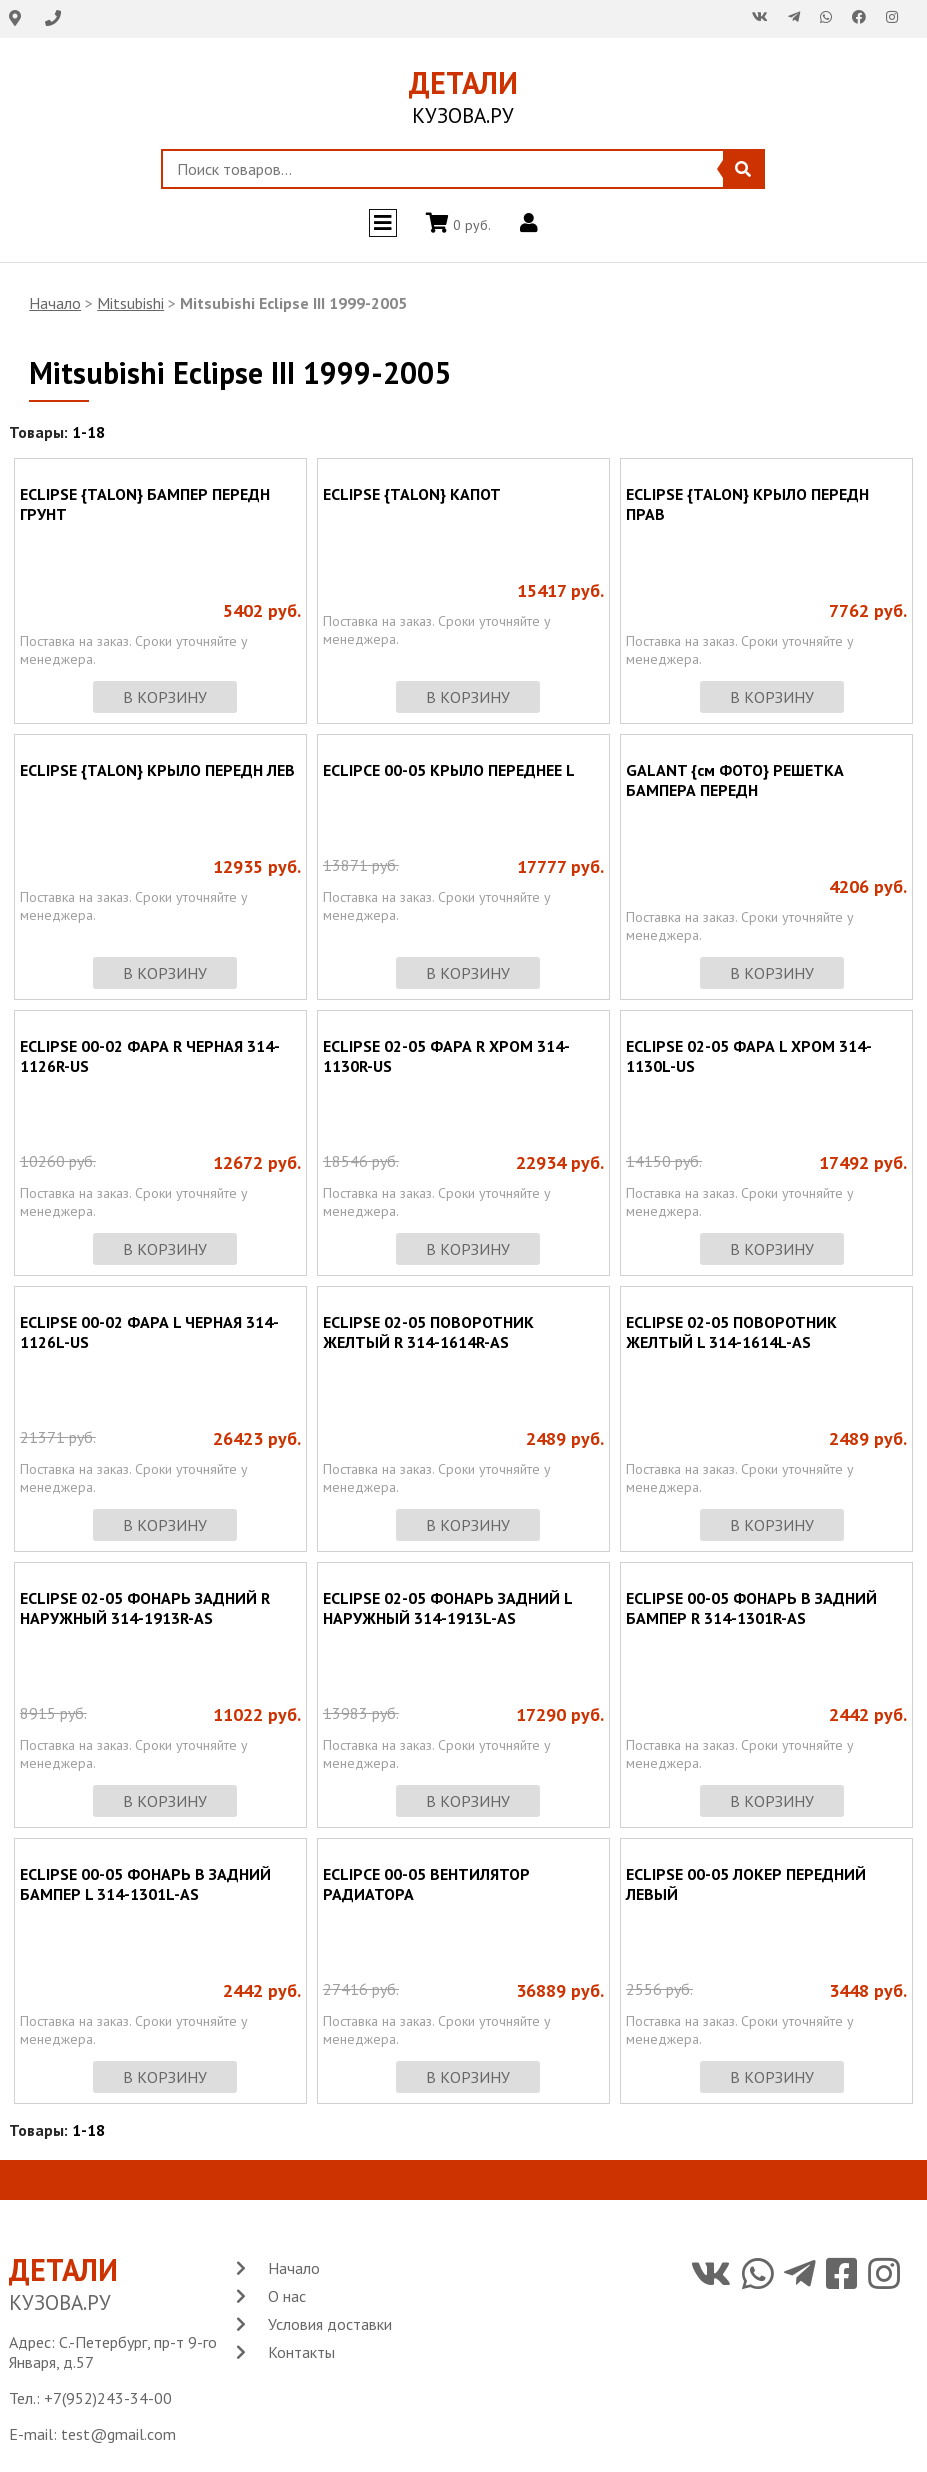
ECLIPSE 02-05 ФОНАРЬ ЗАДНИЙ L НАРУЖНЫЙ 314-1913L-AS (447, 1608)
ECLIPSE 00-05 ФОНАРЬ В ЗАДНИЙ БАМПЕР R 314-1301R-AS (751, 1608)
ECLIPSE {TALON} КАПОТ (412, 494)
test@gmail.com (118, 2434)
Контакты (301, 2352)
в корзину (165, 697)
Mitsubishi (130, 303)
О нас (287, 2296)
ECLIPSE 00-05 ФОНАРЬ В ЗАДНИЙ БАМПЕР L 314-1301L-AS (145, 1884)
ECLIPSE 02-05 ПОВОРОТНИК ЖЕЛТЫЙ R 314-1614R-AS (428, 1332)
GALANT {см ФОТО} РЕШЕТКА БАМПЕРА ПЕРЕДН (735, 780)
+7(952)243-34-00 (108, 2398)
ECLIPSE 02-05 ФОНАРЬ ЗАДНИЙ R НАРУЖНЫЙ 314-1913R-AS (145, 1608)
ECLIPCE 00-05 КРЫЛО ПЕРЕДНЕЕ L (449, 770)
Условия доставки (330, 2324)
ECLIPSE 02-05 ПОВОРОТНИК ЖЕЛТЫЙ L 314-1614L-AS (731, 1332)
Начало (55, 303)
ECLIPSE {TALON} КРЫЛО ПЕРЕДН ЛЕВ (157, 770)
